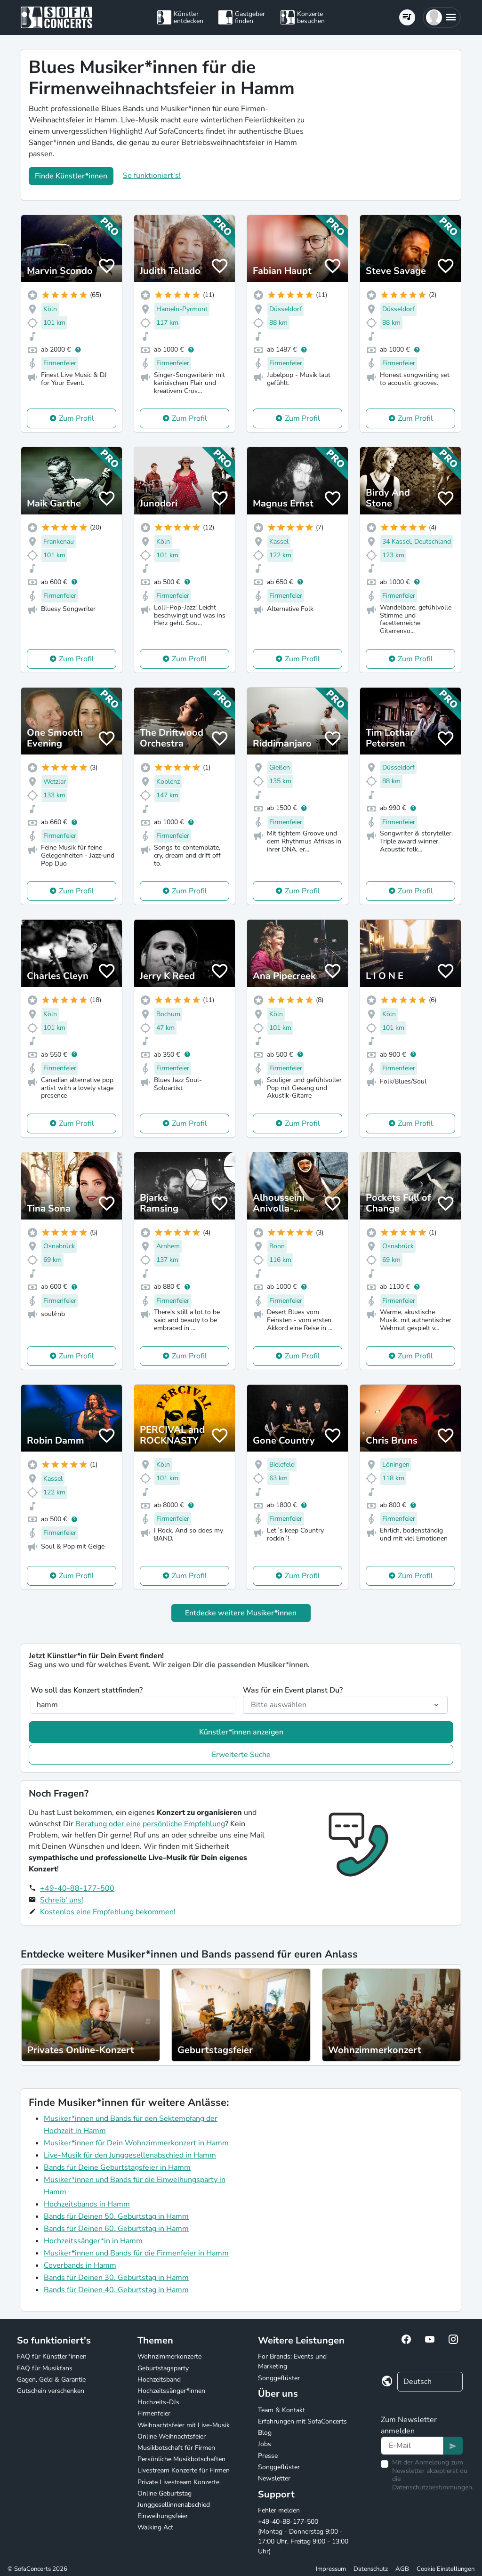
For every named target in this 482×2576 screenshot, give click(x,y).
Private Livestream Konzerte (178, 2482)
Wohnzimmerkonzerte (169, 2356)
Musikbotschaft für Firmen (176, 2447)
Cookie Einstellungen (445, 2569)
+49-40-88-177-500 (77, 1888)
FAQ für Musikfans (44, 2368)
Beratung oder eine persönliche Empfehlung (150, 1824)
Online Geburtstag (164, 2493)
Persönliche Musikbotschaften (181, 2459)
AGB (402, 2569)
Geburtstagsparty (163, 2368)
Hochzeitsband (159, 2379)
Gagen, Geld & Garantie (51, 2379)
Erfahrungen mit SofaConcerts (302, 2421)
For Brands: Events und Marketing (292, 2361)
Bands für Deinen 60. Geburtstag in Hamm (116, 2228)
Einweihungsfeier (162, 2516)
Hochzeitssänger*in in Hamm (93, 2241)
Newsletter (274, 2478)
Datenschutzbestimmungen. (433, 2487)
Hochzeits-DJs (158, 2402)
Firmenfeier (153, 2413)
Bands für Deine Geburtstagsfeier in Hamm (117, 2167)
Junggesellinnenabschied (173, 2504)
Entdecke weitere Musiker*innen (241, 1613)
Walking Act (155, 2527)
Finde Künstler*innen (71, 176)
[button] (442, 17)
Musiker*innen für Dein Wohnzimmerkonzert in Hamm (136, 2143)
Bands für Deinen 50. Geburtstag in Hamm (116, 2216)
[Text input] (412, 2446)
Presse (268, 2455)
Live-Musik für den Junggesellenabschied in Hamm (130, 2155)
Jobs (264, 2444)
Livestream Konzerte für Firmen (183, 2470)
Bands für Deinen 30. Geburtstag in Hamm (116, 2277)
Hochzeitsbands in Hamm (87, 2204)
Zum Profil (76, 418)
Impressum (331, 2569)
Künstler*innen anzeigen (241, 1732)
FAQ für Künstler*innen (52, 2356)
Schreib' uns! (61, 1900)
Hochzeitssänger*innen (171, 2390)
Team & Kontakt (281, 2410)
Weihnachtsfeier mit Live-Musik (183, 2425)
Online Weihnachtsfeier (171, 2436)
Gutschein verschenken (50, 2390)
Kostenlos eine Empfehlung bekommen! (108, 1912)
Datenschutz (370, 2569)
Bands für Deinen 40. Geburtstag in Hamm (116, 2290)
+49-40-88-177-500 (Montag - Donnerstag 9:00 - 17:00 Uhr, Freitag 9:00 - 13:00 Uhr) (303, 2536)
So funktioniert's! (152, 175)
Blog (265, 2432)
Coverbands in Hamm (80, 2265)
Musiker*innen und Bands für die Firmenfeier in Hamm (136, 2253)
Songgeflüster (279, 2378)
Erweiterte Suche (241, 1754)
